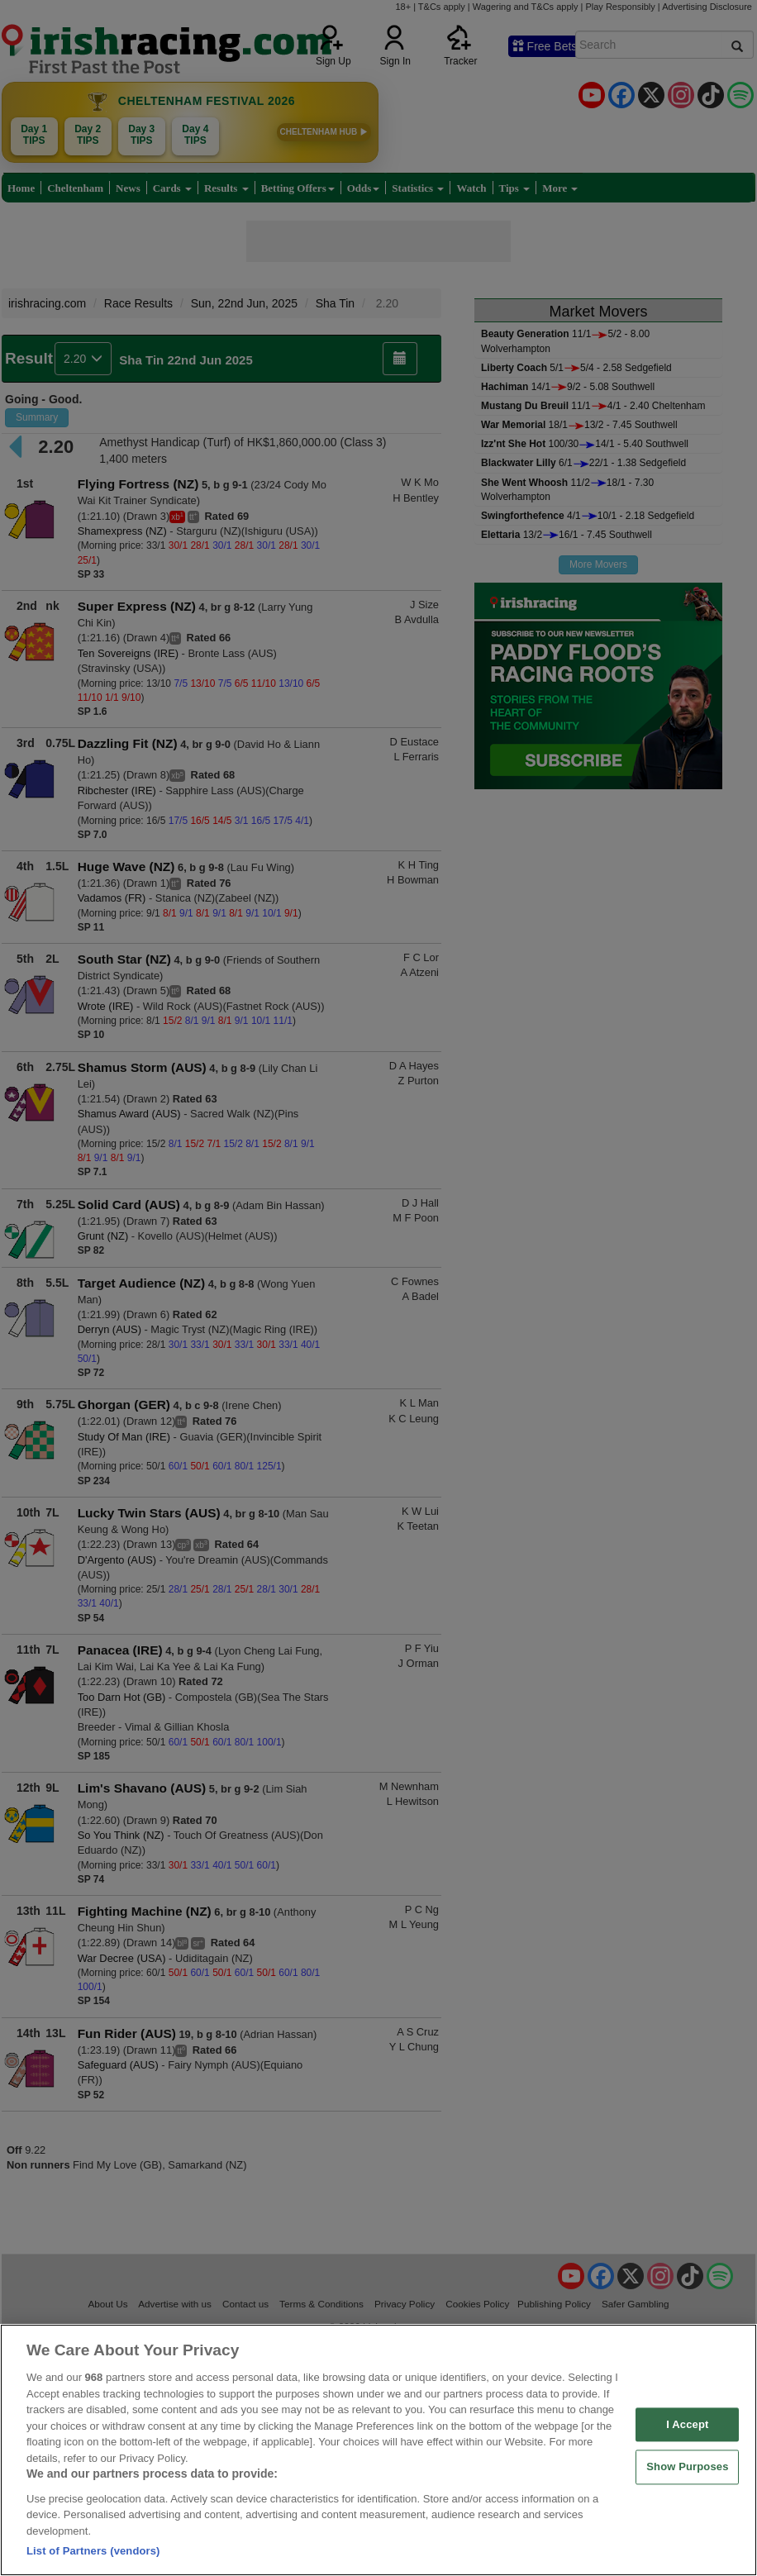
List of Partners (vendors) (93, 2551)
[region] (378, 2450)
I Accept (687, 2424)
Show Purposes (687, 2467)
